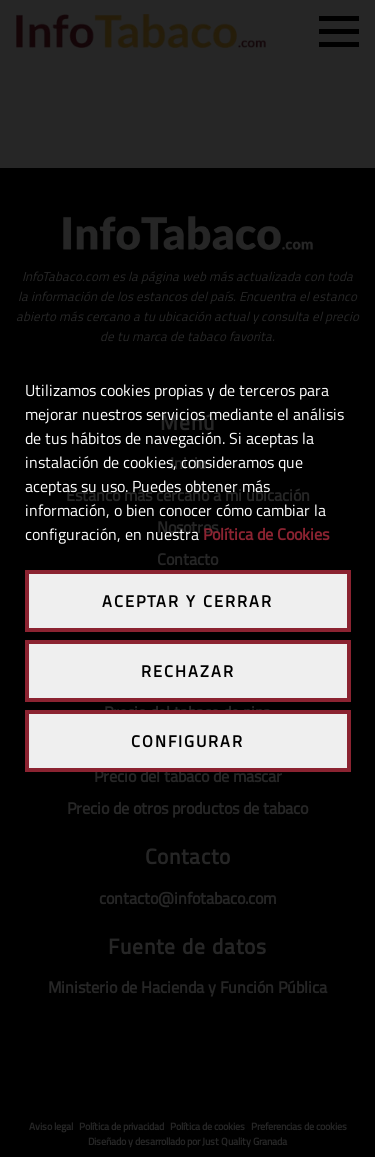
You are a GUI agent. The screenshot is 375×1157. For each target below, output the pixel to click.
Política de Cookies (266, 534)
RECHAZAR (188, 671)
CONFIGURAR (187, 741)
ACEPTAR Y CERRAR (187, 601)
